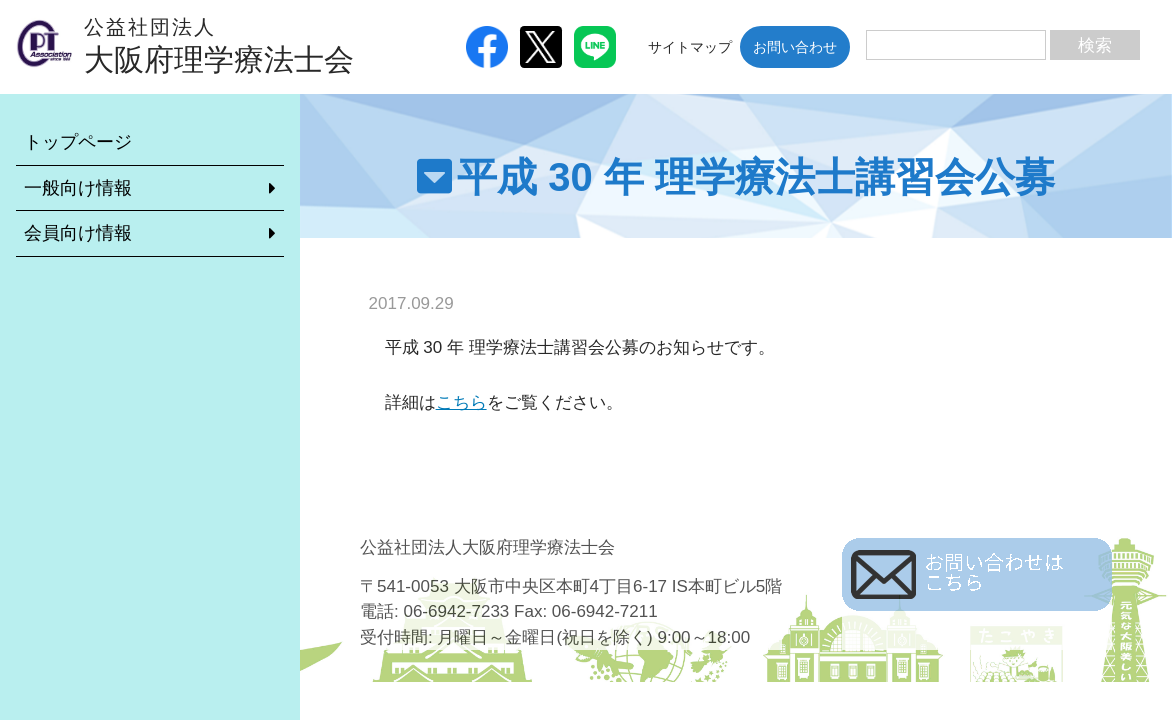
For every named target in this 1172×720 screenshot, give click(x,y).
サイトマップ (690, 47)
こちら (461, 402)
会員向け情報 (78, 233)
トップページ (78, 142)
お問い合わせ (795, 47)
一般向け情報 (78, 188)
